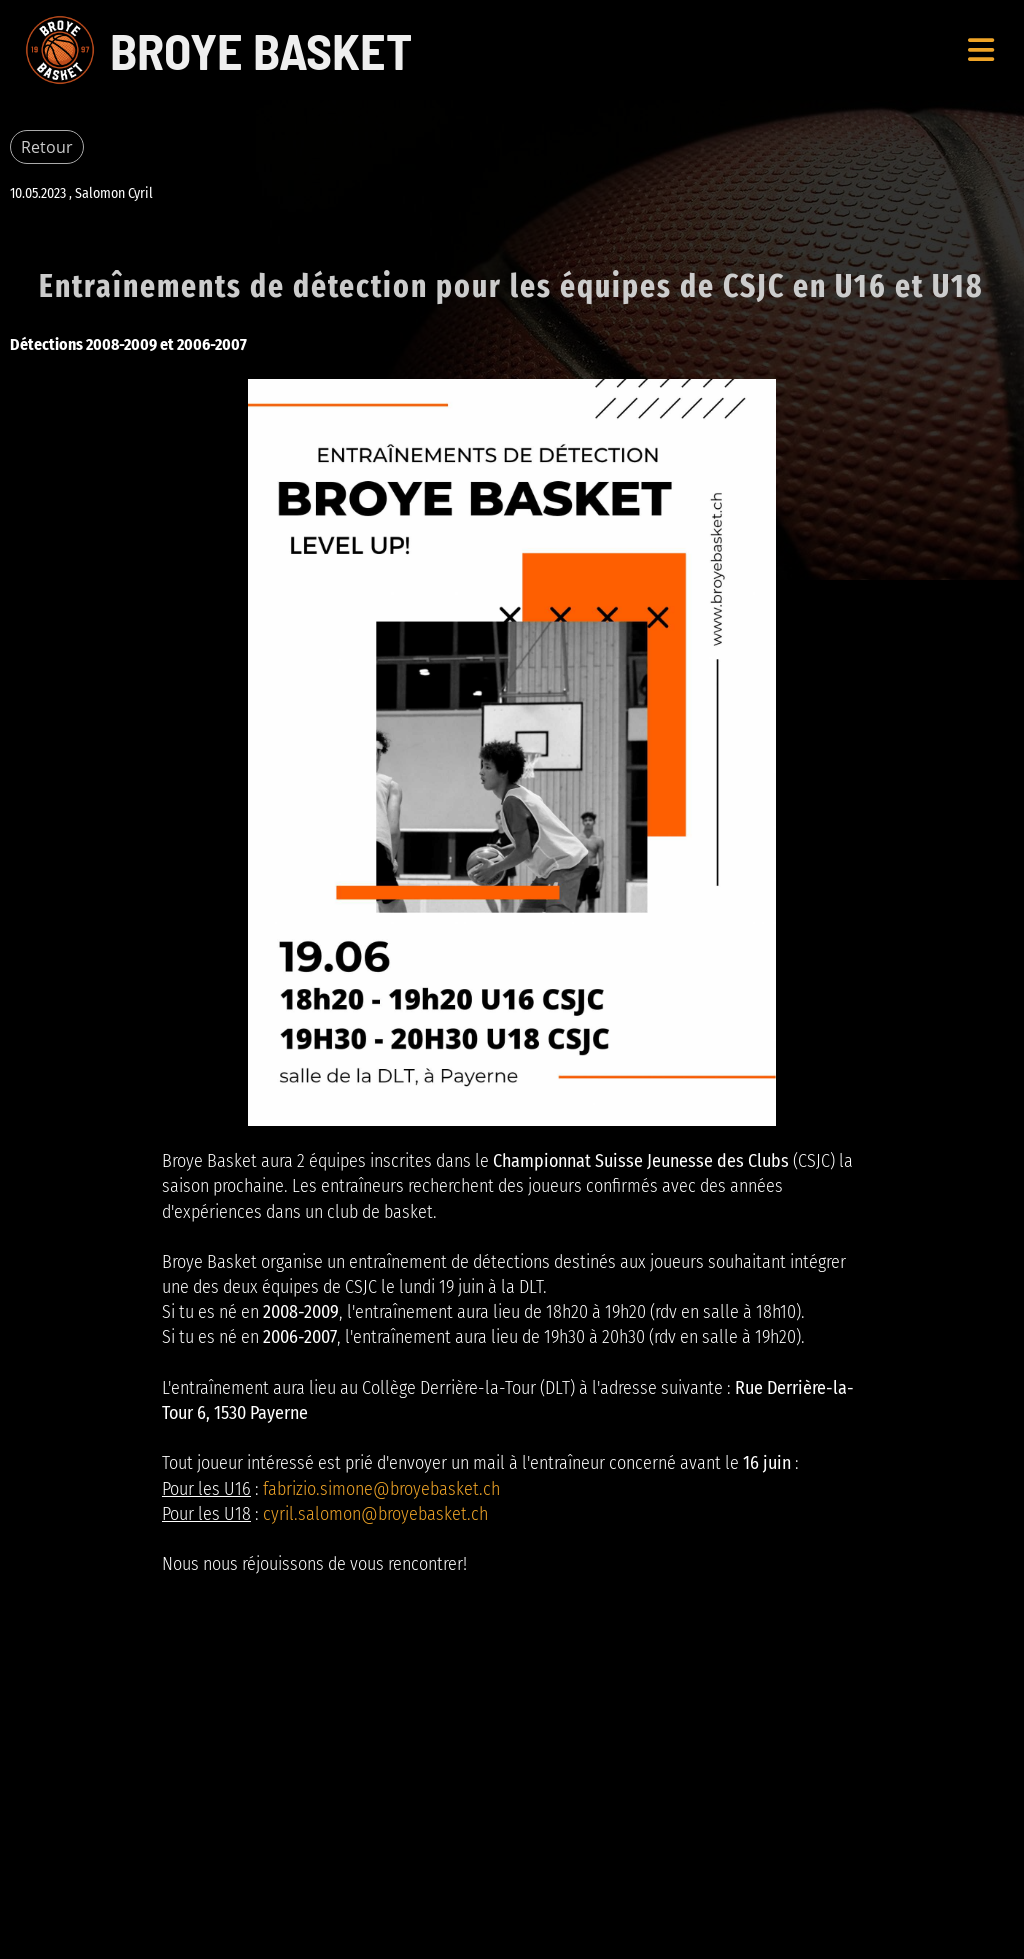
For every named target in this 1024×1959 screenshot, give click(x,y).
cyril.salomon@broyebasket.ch (375, 1514)
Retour (47, 147)
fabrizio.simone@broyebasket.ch (381, 1489)
